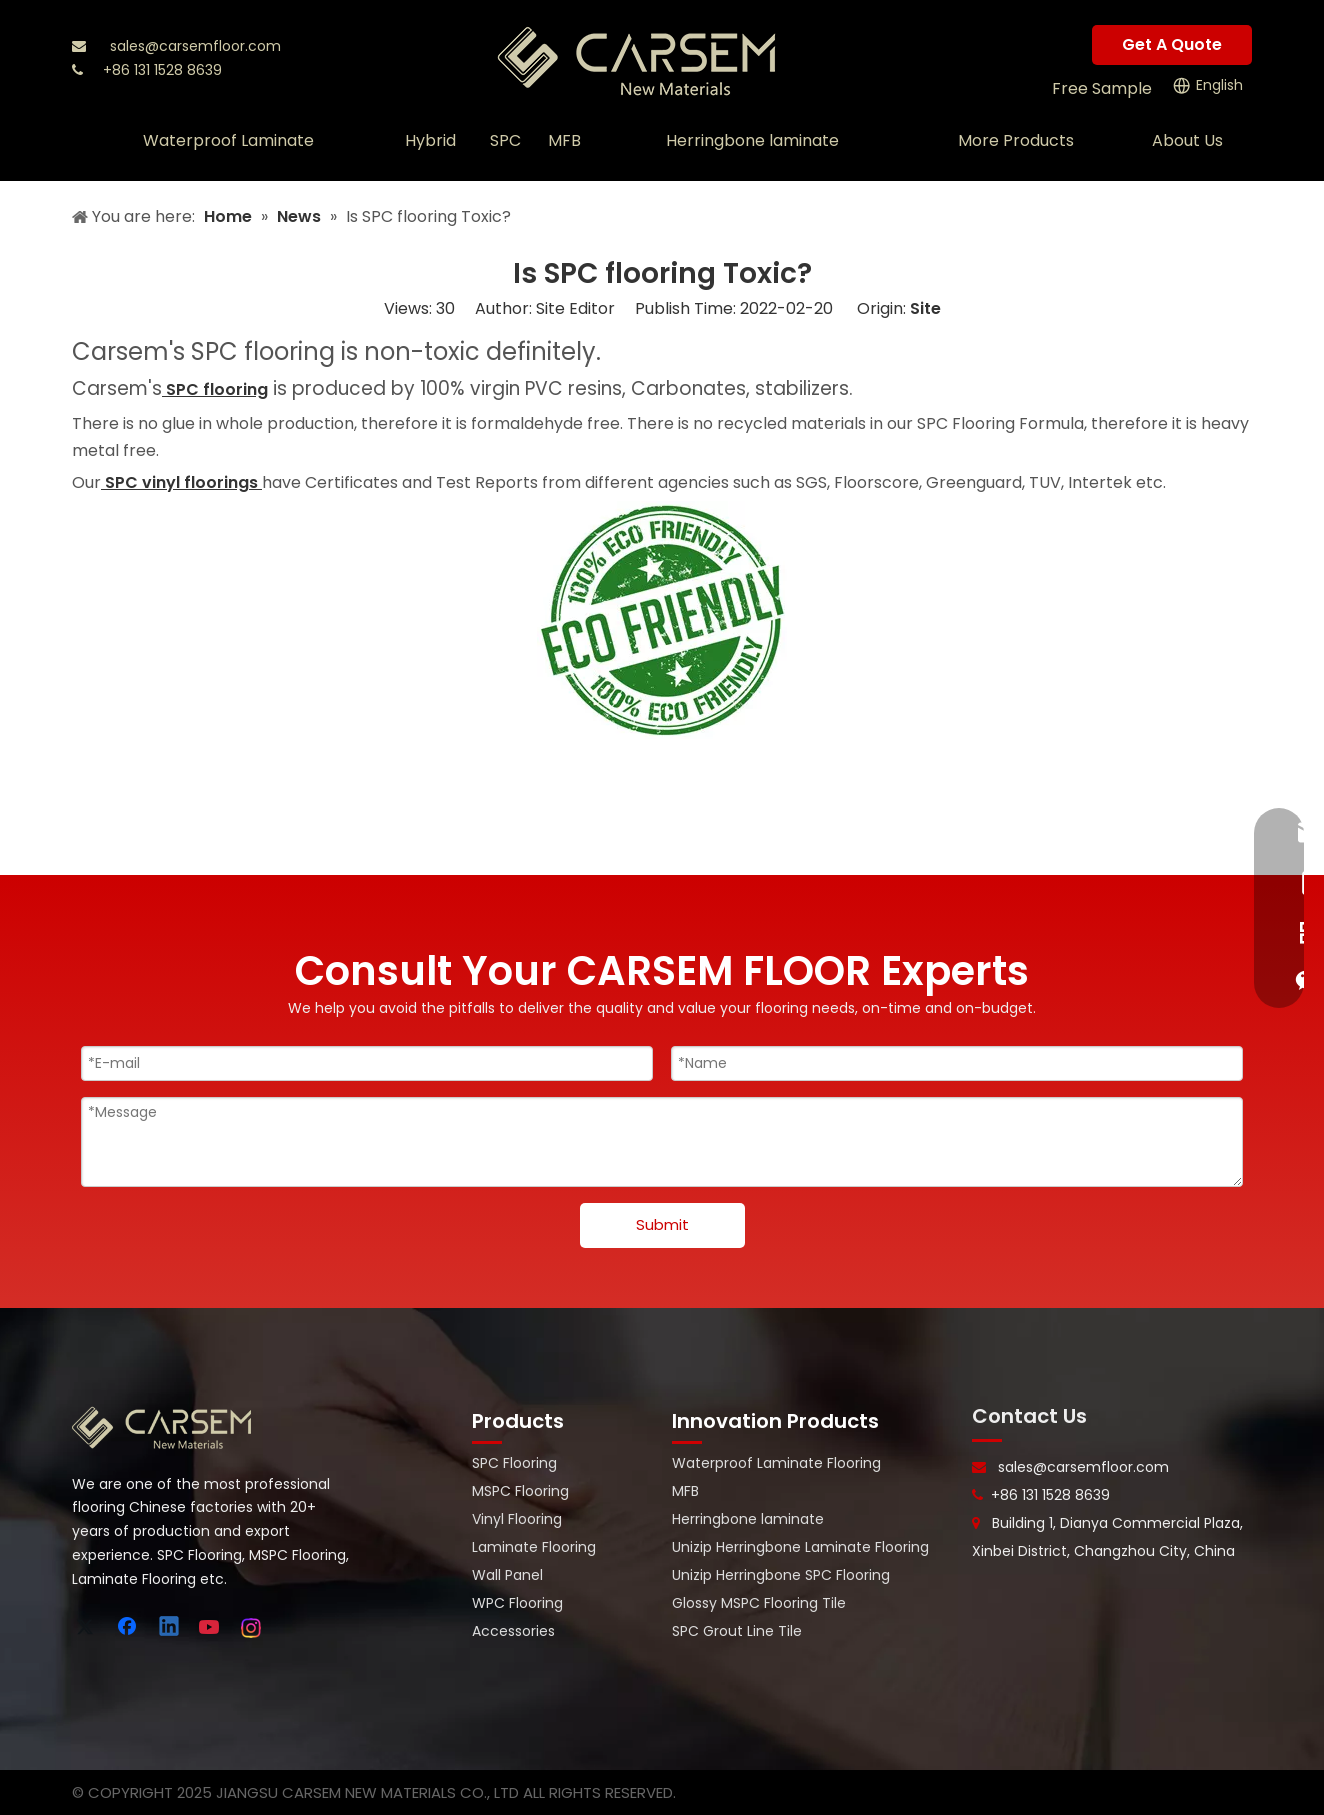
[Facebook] (129, 1628)
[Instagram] (252, 1628)
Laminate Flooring (534, 1547)
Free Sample (1102, 88)
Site (925, 308)
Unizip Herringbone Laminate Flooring (800, 1547)
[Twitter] (88, 1628)
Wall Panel (507, 1575)
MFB (685, 1491)
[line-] (987, 1441)
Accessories (513, 1631)
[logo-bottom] (162, 1428)
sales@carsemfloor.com (195, 46)
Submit (662, 1224)
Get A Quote (1172, 44)
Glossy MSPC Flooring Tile (759, 1603)
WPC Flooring (517, 1603)
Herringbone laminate (748, 1519)
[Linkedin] (170, 1628)
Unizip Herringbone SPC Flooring (781, 1575)
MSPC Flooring (520, 1491)
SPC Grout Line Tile (737, 1631)
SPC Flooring (514, 1463)
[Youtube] (211, 1628)
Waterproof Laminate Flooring (776, 1463)
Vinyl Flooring (517, 1519)
